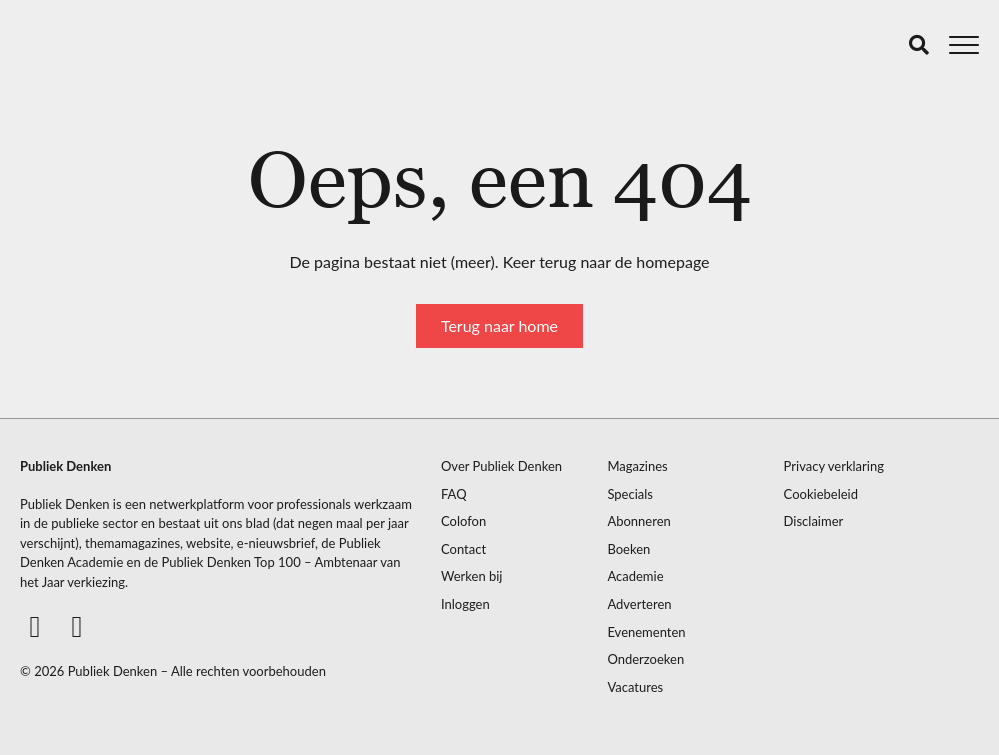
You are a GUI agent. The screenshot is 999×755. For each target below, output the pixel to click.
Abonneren (638, 521)
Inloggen (465, 604)
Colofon (463, 521)
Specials (630, 494)
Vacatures (635, 687)
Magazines (637, 466)
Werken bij (472, 576)
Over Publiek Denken (501, 466)
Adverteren (639, 604)
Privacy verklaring (834, 466)
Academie (635, 576)
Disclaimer (814, 521)
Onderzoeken (645, 659)
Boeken (628, 549)
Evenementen (646, 632)
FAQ (454, 494)
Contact (463, 549)
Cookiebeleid (821, 494)
